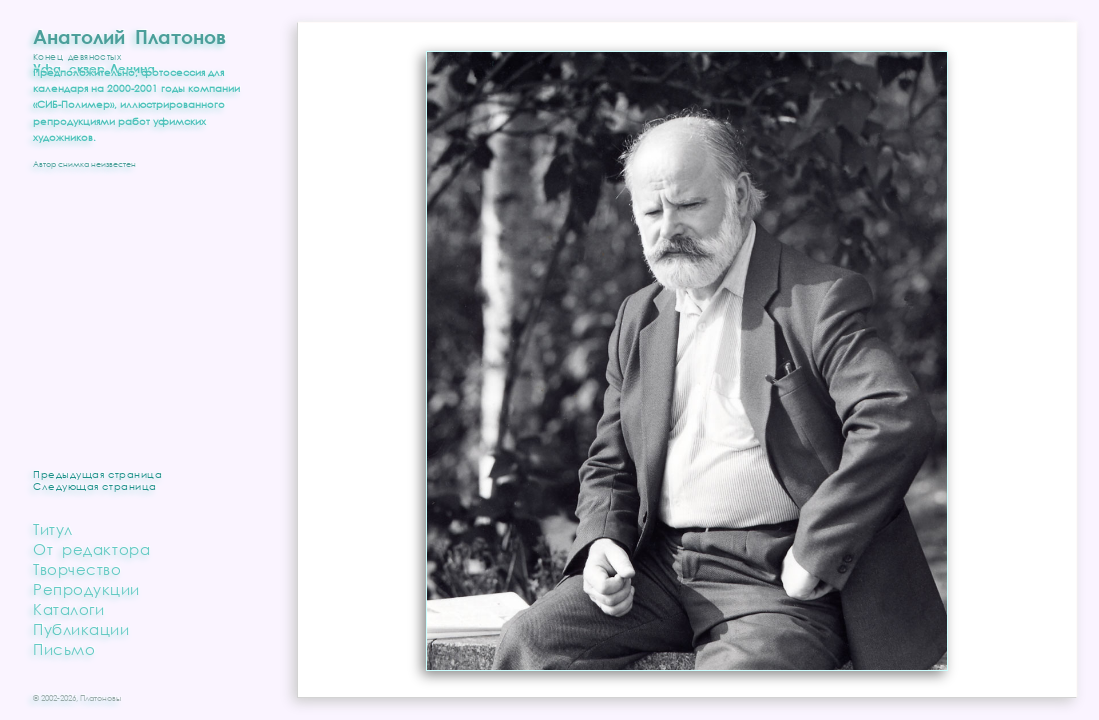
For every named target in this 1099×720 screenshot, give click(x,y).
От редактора (91, 549)
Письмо (64, 649)
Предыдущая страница (97, 474)
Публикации (81, 629)
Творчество (77, 569)
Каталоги (68, 609)
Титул (53, 529)
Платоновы (100, 698)
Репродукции (86, 589)
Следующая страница (95, 486)
